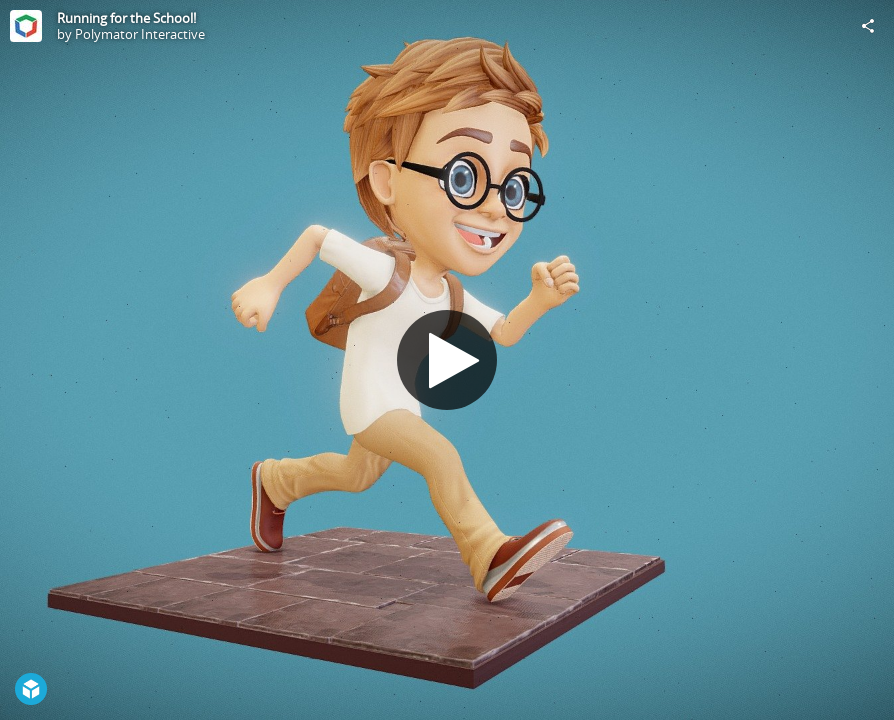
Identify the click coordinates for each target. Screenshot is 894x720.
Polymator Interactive (140, 34)
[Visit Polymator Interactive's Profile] (26, 26)
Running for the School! (126, 18)
